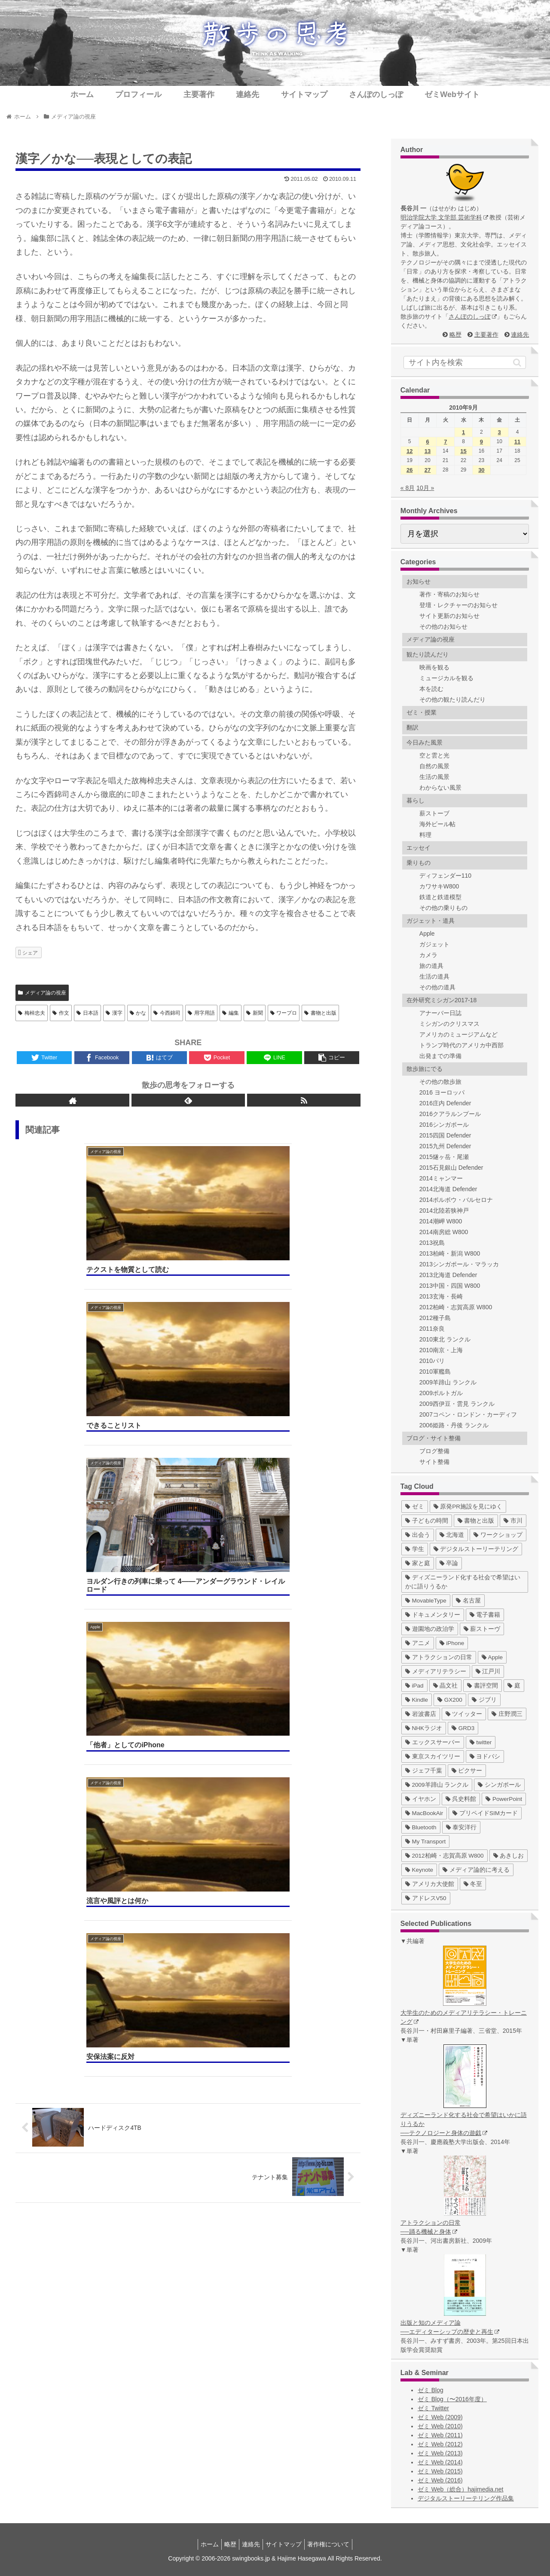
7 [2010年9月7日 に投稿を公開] (445, 441)
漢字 (114, 1013)
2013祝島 (432, 1242)
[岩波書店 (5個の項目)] (420, 1714)
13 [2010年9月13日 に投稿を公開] (428, 451)
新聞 (254, 1013)
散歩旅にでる (424, 1068)
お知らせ (418, 581)
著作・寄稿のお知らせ (449, 594)
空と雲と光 (434, 755)
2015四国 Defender (445, 1135)
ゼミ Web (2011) (440, 2435)
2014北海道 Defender (448, 1189)
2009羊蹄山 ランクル (448, 1382)
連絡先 (520, 334)
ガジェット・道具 (430, 920)
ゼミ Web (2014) (440, 2462)
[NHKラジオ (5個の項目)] (423, 1728)
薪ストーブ (434, 813)
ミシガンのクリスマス (449, 1023)
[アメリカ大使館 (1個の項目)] (429, 1884)
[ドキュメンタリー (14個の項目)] (432, 1615)
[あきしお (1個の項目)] (508, 1855)
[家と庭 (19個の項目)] (417, 1563)
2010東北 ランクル (445, 1339)
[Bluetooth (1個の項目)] (420, 1827)
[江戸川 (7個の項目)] (488, 1671)
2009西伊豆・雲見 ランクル (457, 1403)
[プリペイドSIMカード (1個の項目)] (485, 1813)
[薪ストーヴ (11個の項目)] (482, 1629)
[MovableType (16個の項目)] (425, 1600)
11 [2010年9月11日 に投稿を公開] (517, 441)
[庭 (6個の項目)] (514, 1685)
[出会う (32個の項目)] (417, 1535)
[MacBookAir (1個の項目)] (424, 1813)
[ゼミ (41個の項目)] (414, 1506)
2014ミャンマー (441, 1178)
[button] (517, 362)
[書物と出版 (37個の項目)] (476, 1521)
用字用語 (201, 1013)
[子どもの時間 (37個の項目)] (426, 1521)
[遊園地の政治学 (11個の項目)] (429, 1629)
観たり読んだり (427, 654)
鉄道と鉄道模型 (440, 897)
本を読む (431, 688)
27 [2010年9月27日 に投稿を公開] (428, 470)
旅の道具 (431, 965)
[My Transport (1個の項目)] (425, 1841)
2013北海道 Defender (448, 1274)
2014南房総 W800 (443, 1232)
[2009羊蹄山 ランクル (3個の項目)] (437, 1785)
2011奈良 (432, 1328)
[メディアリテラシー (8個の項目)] (435, 1671)
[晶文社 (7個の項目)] (445, 1685)
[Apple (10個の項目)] (492, 1657)
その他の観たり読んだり (452, 699)
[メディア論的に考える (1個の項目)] (476, 1870)
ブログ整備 (434, 1451)
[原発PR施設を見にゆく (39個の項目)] (468, 1506)
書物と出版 (320, 1013)
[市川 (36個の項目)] (513, 1521)
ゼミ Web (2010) (440, 2426)
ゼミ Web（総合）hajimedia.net (461, 2489)
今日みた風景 (424, 742)
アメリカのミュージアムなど (458, 1034)
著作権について (335, 2544)
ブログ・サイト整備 (433, 1438)
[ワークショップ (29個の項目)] (498, 1535)
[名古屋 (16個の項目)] (468, 1600)
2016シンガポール (444, 1124)
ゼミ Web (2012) (440, 2444)
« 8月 (407, 487)
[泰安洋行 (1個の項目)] (461, 1827)
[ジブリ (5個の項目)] (484, 1700)
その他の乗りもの (443, 907)
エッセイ (418, 847)
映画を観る (434, 667)
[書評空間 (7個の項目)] (482, 1685)
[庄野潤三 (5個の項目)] (507, 1714)
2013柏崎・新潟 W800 (449, 1253)
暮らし (415, 800)
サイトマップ (287, 2544)
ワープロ (283, 1013)
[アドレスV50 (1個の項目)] (425, 1898)
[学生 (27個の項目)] (414, 1549)
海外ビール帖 (437, 824)
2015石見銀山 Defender (451, 1167)
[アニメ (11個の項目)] (417, 1643)
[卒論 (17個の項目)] (449, 1563)
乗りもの (418, 862)
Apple (427, 933)
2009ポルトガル (441, 1393)
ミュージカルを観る (446, 678)
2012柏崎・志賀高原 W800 (455, 1307)
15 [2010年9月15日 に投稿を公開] (463, 451)
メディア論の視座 (42, 993)
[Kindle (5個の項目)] (416, 1700)
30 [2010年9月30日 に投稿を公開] (481, 470)
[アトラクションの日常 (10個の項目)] (438, 1657)
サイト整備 (434, 1461)
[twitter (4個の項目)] (481, 1742)
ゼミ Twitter (433, 2408)
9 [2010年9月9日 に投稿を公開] (481, 441)
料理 (425, 834)
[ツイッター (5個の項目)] (464, 1714)
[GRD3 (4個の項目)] (463, 1728)
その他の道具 (437, 987)
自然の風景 (434, 766)
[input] (464, 362)
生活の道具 (434, 976)
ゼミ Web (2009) (440, 2417)
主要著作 (486, 334)
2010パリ (432, 1360)
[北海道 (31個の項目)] (452, 1535)
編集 (230, 1013)
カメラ (428, 955)
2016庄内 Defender (445, 1103)
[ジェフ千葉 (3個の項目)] (423, 1770)
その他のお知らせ (443, 626)
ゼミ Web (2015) (440, 2471)
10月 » (425, 487)
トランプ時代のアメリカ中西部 (461, 1045)
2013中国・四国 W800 (449, 1285)
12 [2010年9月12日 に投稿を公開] (409, 451)
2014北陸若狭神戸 (444, 1210)
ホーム (203, 2544)
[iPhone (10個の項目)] (452, 1643)
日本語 (87, 1013)
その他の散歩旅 (440, 1081)
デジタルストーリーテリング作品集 (466, 2498)
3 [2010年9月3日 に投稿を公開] (499, 432)
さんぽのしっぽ (473, 316)
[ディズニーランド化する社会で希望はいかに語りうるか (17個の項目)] (465, 1582)
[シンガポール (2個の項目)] (499, 1785)
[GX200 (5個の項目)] (450, 1700)
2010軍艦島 (435, 1371)
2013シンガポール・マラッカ (459, 1264)
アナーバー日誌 (440, 1013)
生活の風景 (434, 776)
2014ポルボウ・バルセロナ (456, 1199)
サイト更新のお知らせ (449, 615)
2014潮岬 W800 (440, 1221)
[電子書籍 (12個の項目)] (485, 1615)
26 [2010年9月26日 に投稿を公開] (409, 470)
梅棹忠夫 (31, 1013)
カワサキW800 (439, 886)
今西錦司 (166, 1013)
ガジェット (434, 944)
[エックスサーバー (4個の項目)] (432, 1742)
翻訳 (412, 727)
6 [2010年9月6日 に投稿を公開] (427, 441)
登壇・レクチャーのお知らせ (458, 605)
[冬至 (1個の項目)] (473, 1884)
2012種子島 (435, 1317)
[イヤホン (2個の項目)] (420, 1799)
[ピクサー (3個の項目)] (467, 1770)
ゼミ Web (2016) (440, 2480)
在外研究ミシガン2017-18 (441, 1000)
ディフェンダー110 (445, 875)
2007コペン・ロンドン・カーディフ (468, 1414)
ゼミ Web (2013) (440, 2453)
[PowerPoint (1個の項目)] (504, 1799)
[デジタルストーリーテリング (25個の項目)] (476, 1549)
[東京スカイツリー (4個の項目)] (432, 1756)
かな (138, 1013)
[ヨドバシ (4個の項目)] (485, 1756)
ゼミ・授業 (421, 712)
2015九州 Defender (445, 1146)
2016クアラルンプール (450, 1113)
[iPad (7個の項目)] (414, 1685)
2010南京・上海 (441, 1350)
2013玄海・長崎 (441, 1296)
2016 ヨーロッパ (441, 1092)
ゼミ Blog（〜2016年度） (452, 2399)
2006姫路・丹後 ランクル (454, 1425)
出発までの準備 (440, 1055)
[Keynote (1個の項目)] (419, 1870)
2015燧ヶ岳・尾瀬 (444, 1156)
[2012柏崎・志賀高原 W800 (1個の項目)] (444, 1855)
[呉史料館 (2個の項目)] (461, 1799)
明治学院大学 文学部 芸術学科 (444, 217)
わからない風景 (440, 787)
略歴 (455, 334)
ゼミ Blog (430, 2390)
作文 (60, 1013)
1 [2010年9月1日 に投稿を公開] (463, 432)
